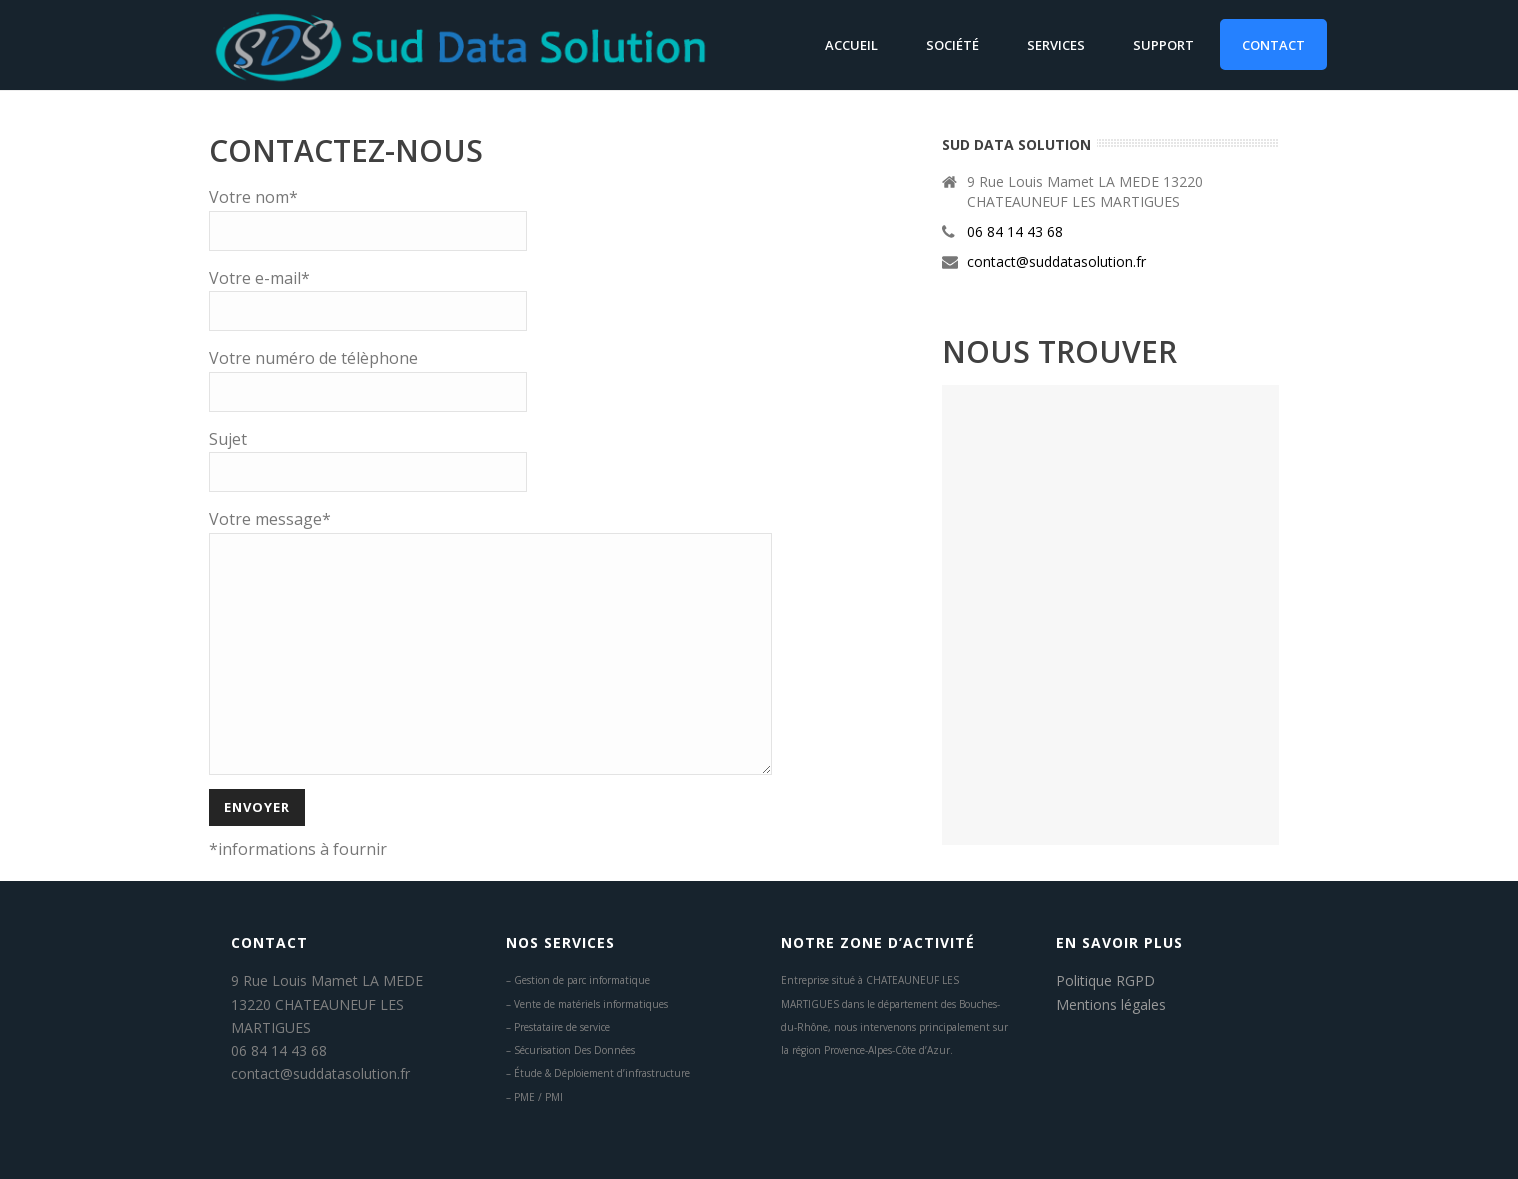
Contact (1273, 45)
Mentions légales (1111, 1004)
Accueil (851, 45)
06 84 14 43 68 (1015, 232)
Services (1056, 45)
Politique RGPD (1105, 980)
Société (952, 45)
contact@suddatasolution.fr (1056, 262)
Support (1163, 45)
